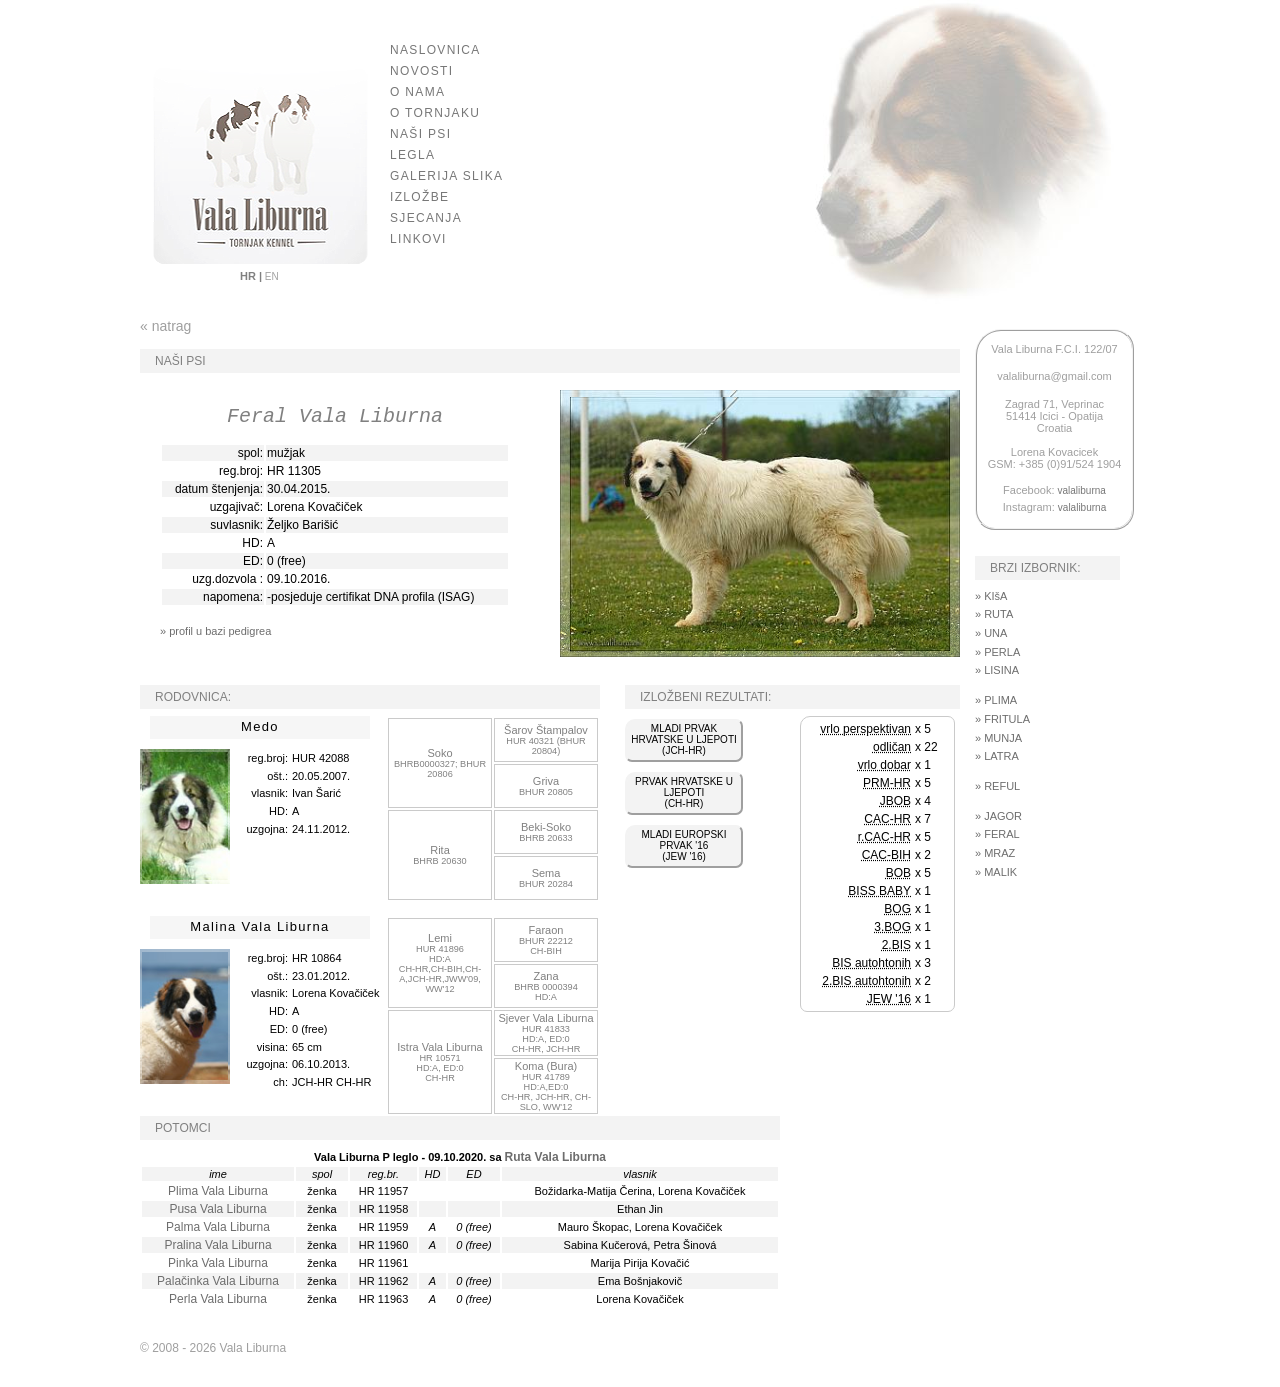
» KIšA (991, 596)
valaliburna (1082, 490)
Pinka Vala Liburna (218, 1263)
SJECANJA (426, 218)
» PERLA (997, 652)
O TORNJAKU (435, 113)
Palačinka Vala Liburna (218, 1281)
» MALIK (996, 872)
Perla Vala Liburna (218, 1299)
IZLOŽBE (419, 197)
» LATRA (997, 756)
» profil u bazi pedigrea (215, 631)
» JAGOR (998, 816)
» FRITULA (1002, 719)
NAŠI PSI (420, 134)
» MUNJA (998, 738)
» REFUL (997, 786)
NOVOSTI (421, 71)
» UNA (991, 633)
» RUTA (994, 614)
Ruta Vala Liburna (555, 1157)
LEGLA (412, 155)
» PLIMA (996, 700)
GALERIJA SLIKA (446, 176)
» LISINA (997, 670)
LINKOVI (418, 239)
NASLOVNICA (435, 50)
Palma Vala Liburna (218, 1227)
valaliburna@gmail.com (1054, 376)
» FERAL (997, 834)
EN (270, 276)
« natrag (165, 326)
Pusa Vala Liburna (217, 1209)
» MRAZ (995, 853)
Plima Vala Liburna (218, 1191)
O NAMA (417, 92)
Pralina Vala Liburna (217, 1245)
